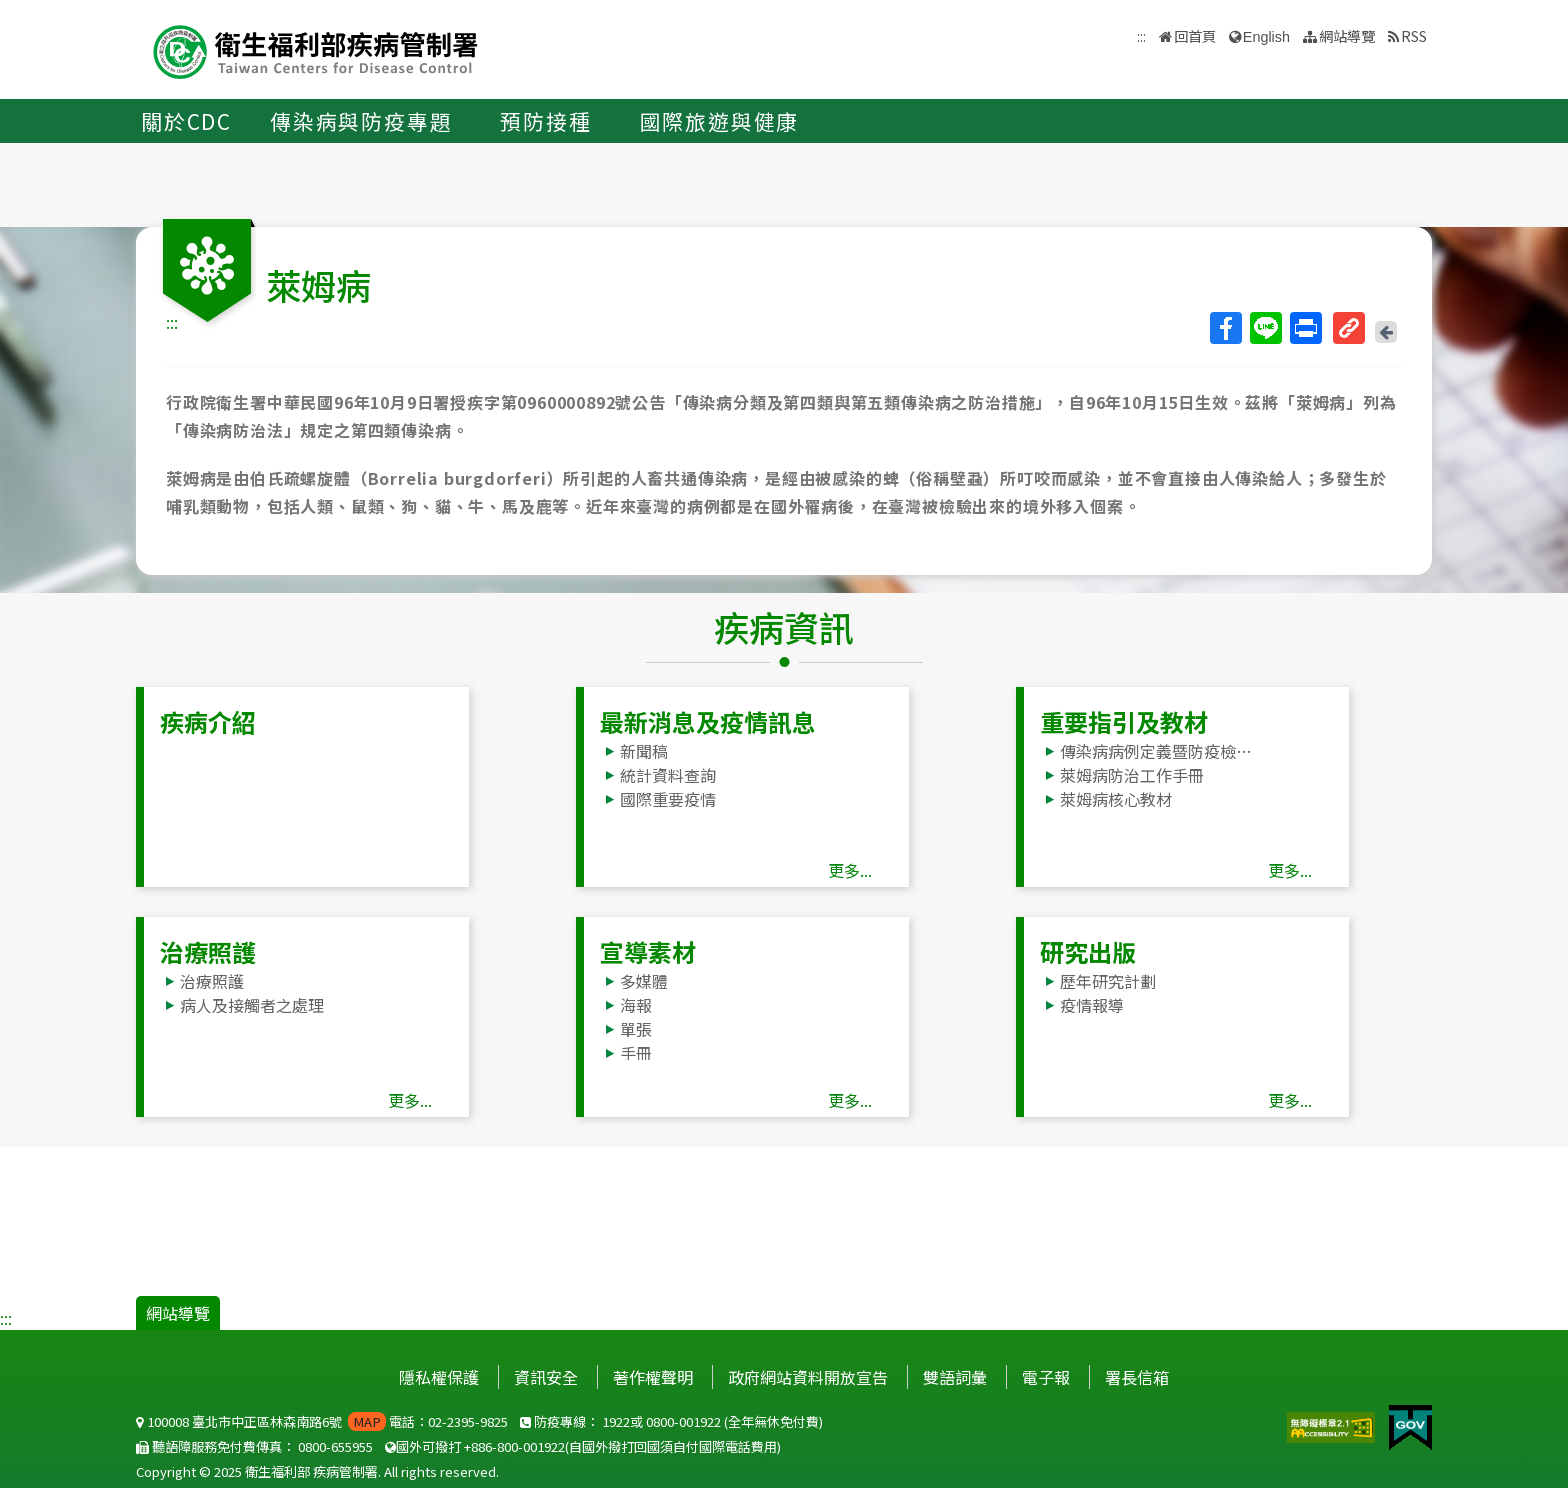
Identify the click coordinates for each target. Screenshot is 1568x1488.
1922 (616, 1421)
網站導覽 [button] (1347, 35)
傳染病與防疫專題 (361, 121)
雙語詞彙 (955, 1377)
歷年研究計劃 (1108, 981)
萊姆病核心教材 (1116, 799)
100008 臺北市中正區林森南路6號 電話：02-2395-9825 (322, 1421)
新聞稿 (644, 751)
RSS (1414, 35)
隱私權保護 (439, 1377)
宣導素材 (648, 951)
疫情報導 (1092, 1005)
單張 (636, 1029)
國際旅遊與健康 (720, 121)
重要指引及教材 (1124, 721)
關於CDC (186, 121)
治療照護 (208, 951)
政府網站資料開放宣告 (808, 1377)
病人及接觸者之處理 (252, 1005)
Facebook (1225, 328)
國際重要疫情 (668, 799)
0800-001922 (683, 1421)
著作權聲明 (653, 1377)
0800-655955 (335, 1446)
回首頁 (1195, 35)
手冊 (636, 1053)
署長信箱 (1137, 1377)
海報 (636, 1005)
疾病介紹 (208, 721)
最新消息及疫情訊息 (708, 721)
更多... (850, 870)
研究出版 (1088, 951)
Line (1265, 328)
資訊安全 (546, 1377)
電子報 (1046, 1377)
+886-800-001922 (514, 1446)
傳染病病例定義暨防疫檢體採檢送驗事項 (1161, 751)
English (1266, 37)
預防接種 (545, 121)
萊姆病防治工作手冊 (1132, 775)
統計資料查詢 (668, 775)
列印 (1305, 328)
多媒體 (644, 981)
